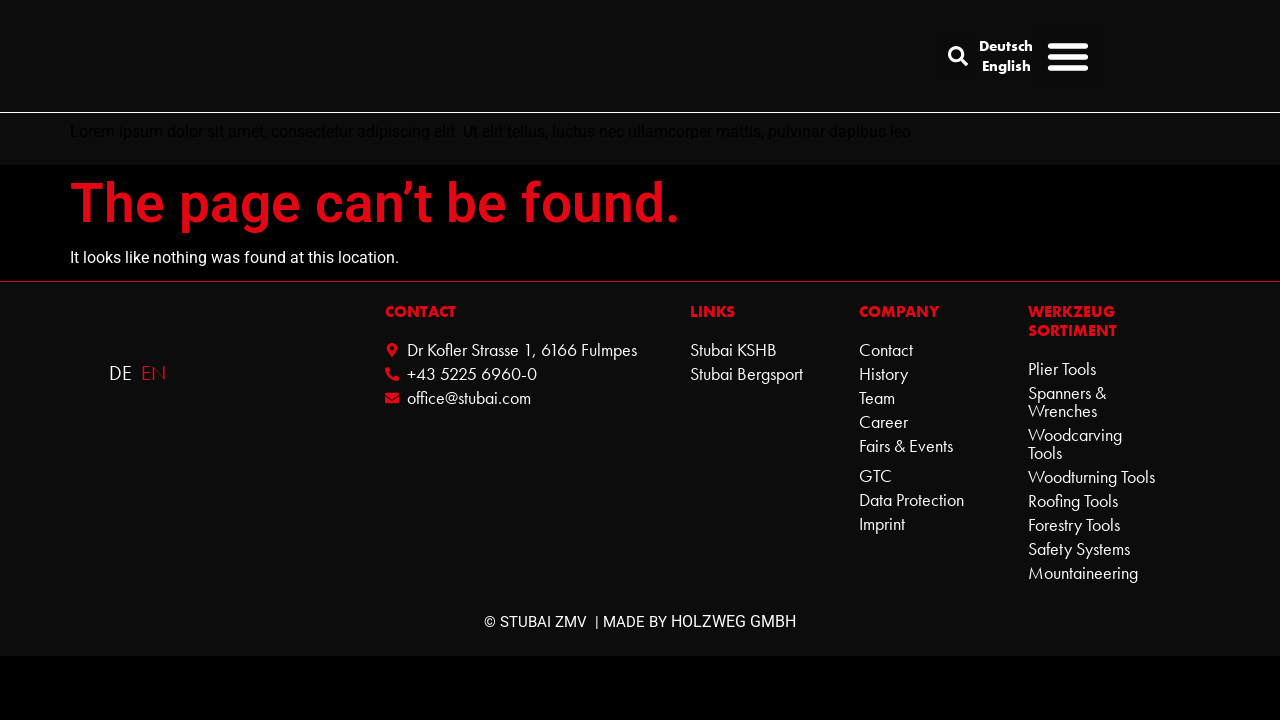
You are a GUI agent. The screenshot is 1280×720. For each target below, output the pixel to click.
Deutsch (1006, 46)
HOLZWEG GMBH (733, 621)
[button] (958, 56)
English (1006, 66)
